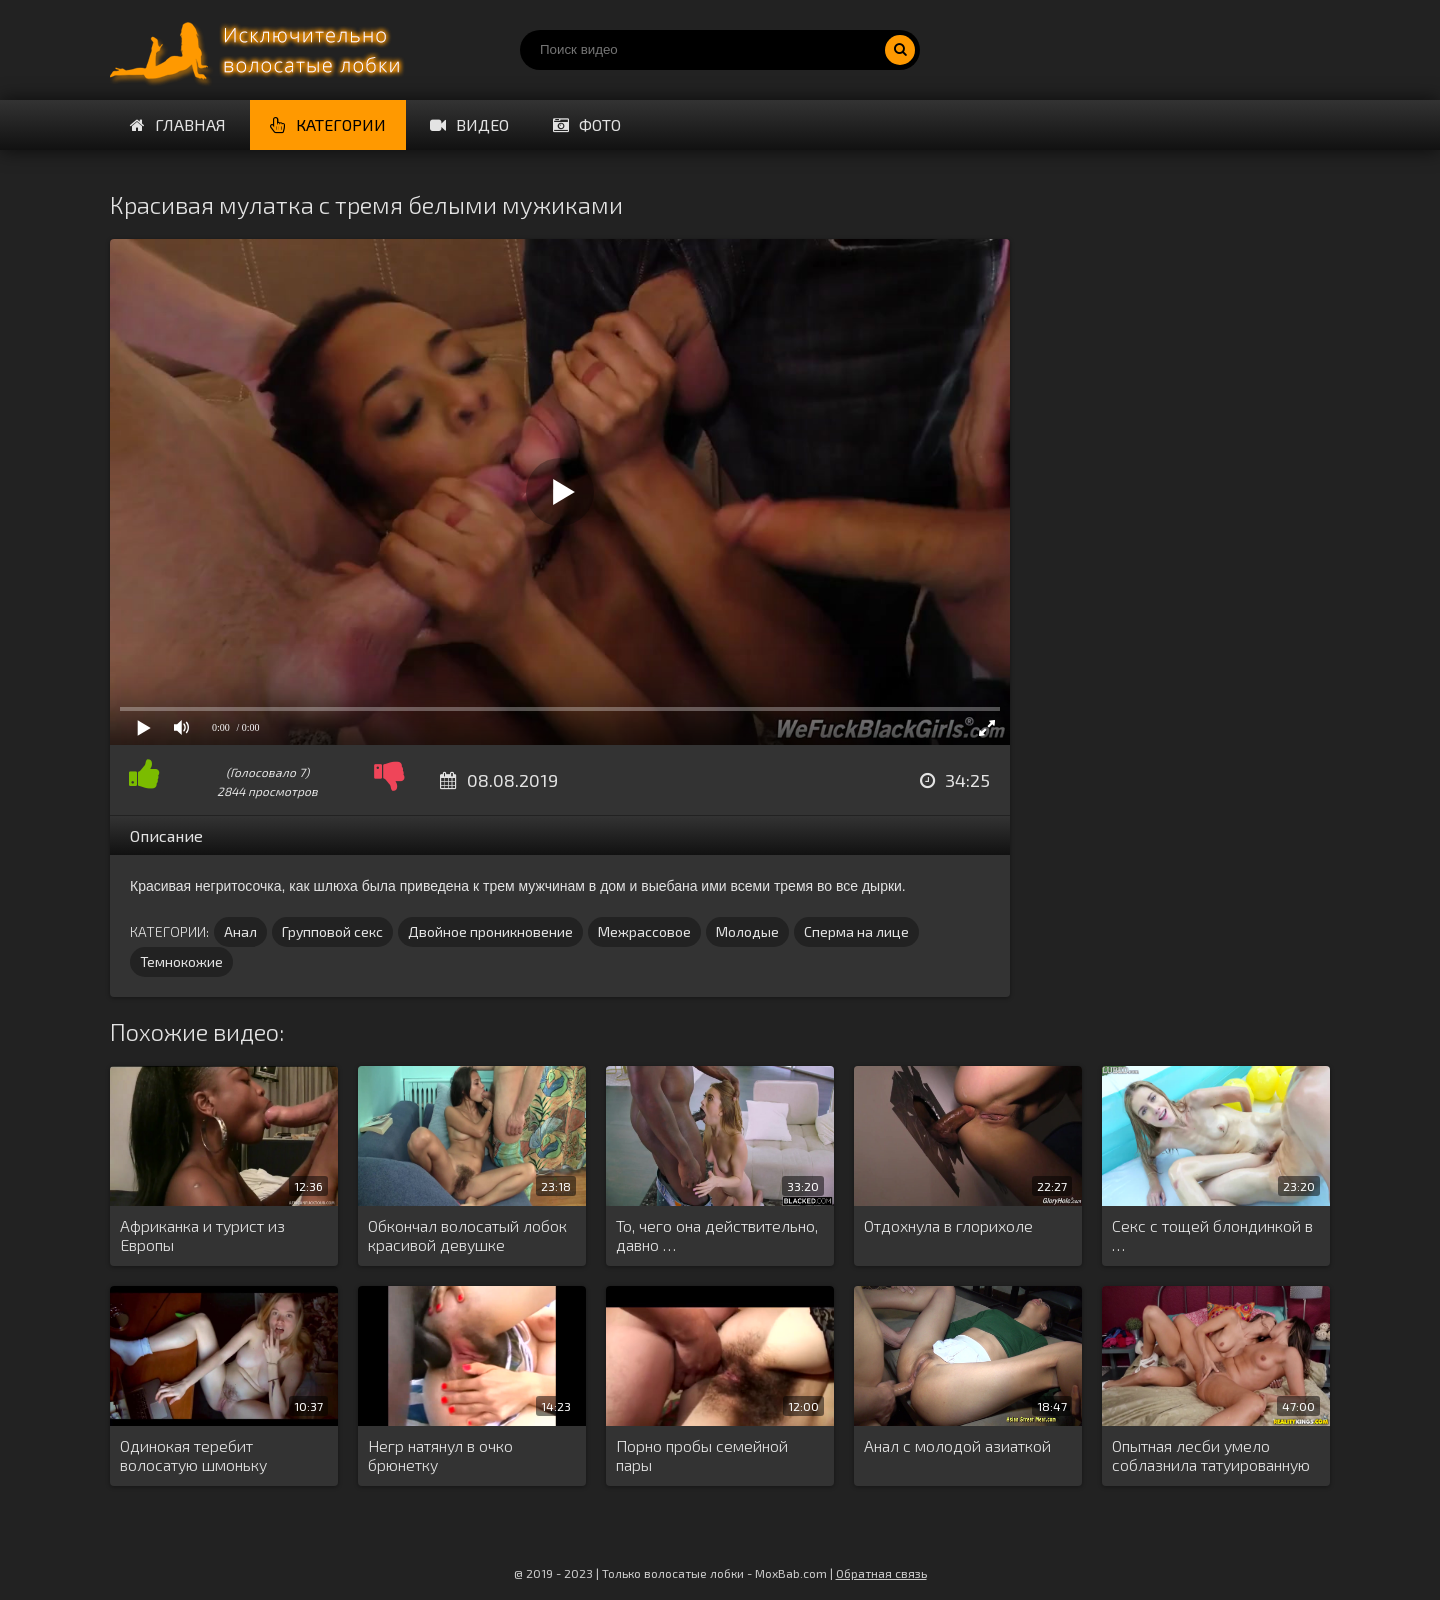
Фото (587, 124)
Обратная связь (881, 1573)
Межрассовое (644, 931)
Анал (240, 931)
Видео (469, 124)
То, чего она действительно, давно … (717, 1235)
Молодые (747, 931)
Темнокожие (181, 961)
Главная (178, 124)
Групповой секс (332, 931)
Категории (328, 124)
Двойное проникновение (490, 931)
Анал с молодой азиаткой (957, 1445)
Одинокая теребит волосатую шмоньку (193, 1455)
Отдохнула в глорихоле (948, 1225)
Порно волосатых (260, 50)
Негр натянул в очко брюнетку (440, 1455)
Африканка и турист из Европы (202, 1235)
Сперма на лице (856, 931)
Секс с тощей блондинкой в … (1212, 1235)
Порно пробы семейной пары (702, 1455)
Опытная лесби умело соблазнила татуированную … (1211, 1456)
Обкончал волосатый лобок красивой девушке (467, 1235)
